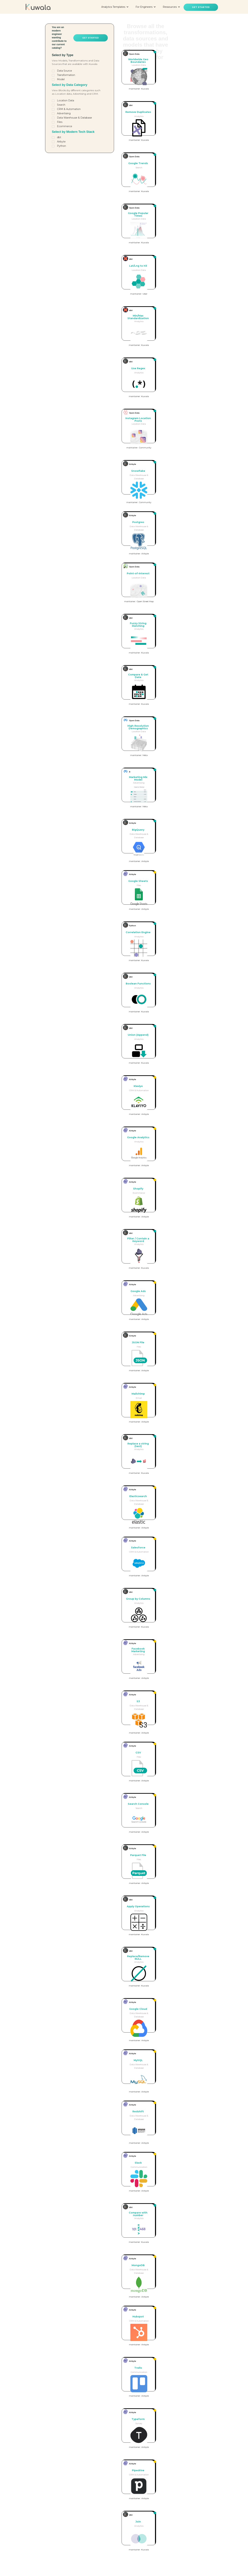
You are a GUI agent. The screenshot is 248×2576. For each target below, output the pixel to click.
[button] (115, 7)
